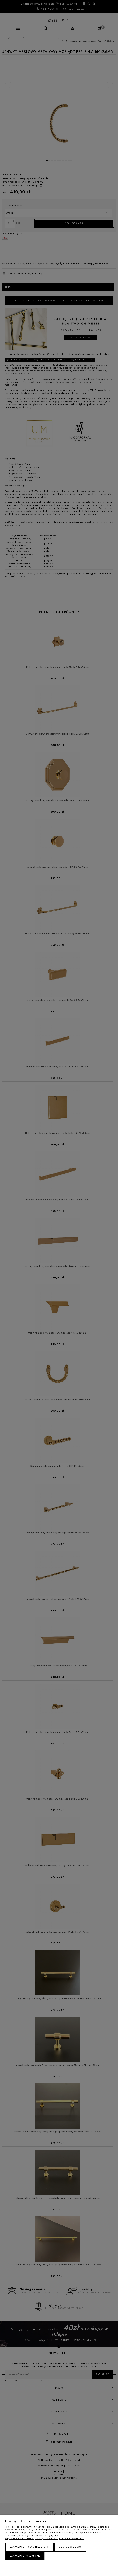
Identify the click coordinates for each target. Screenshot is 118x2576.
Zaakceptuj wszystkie (25, 2556)
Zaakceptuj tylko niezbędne (29, 2547)
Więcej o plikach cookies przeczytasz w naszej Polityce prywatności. (44, 2538)
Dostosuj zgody (70, 2547)
